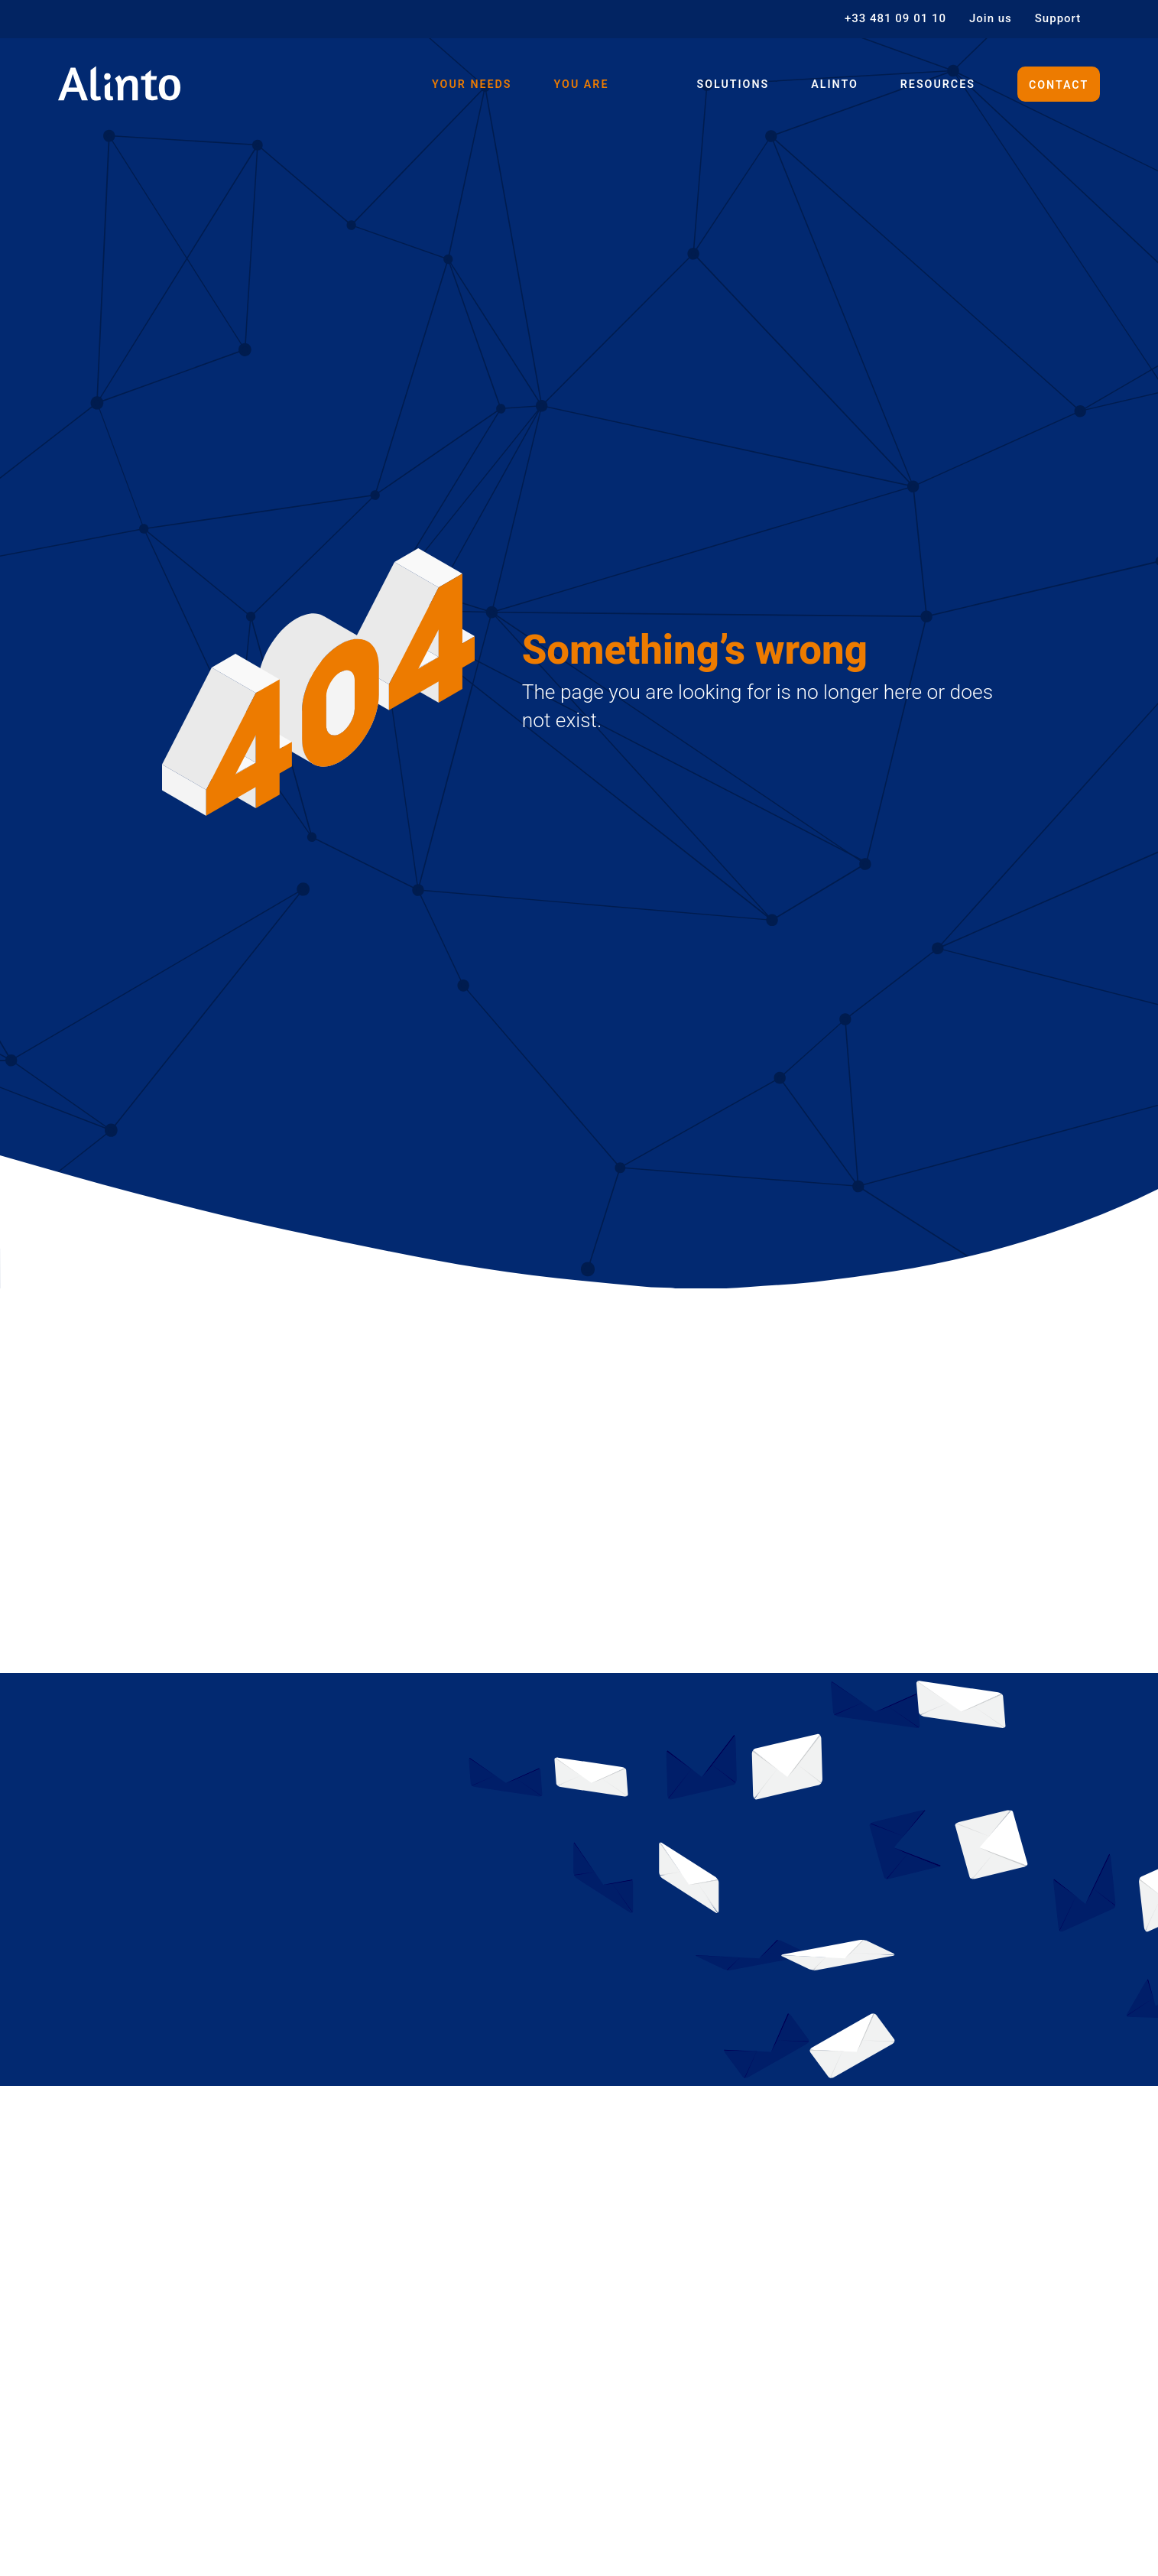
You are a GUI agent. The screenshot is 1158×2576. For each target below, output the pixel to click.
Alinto (828, 83)
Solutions (724, 83)
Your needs (458, 83)
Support (1058, 18)
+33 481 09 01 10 (895, 18)
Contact (1057, 84)
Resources (934, 83)
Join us (990, 18)
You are (570, 83)
